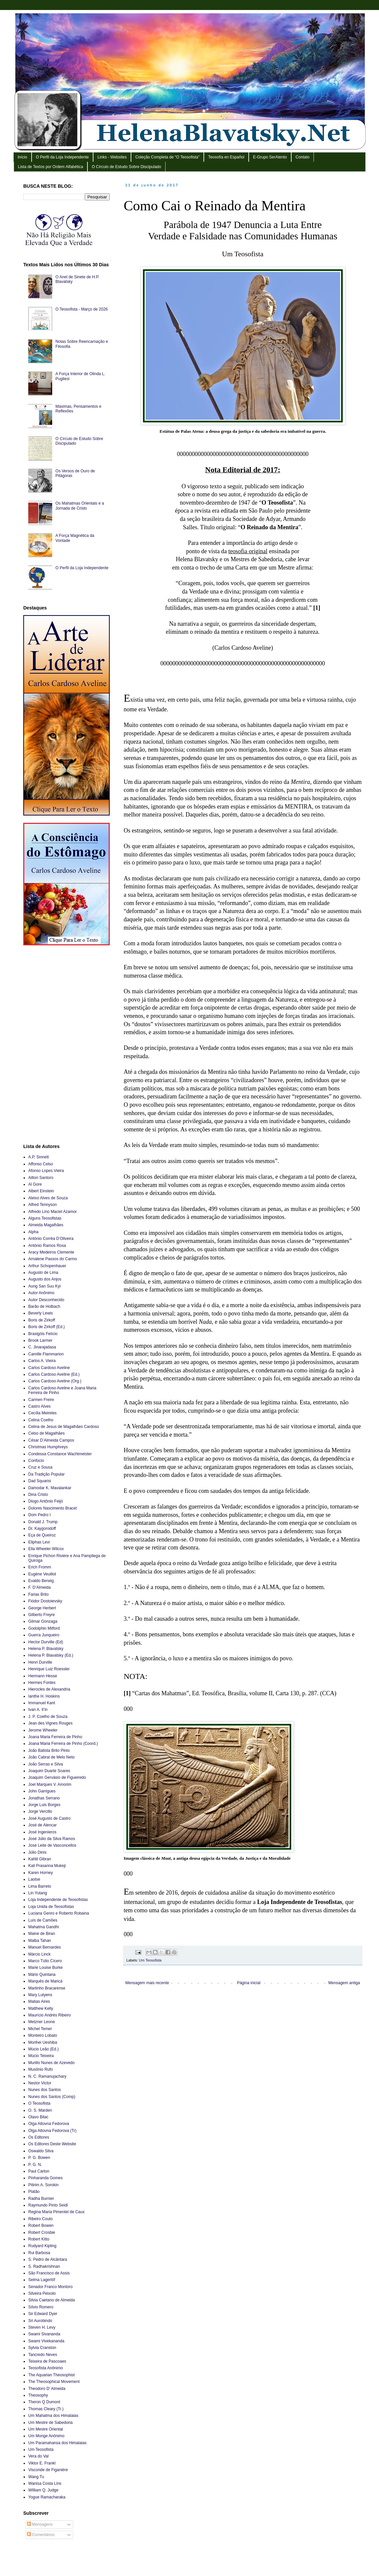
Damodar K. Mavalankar (49, 1488)
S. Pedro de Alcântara (47, 2259)
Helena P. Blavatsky (45, 1648)
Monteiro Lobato (42, 2035)
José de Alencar (42, 1825)
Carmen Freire (41, 1399)
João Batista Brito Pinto (49, 1750)
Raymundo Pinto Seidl (48, 2205)
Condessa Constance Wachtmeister (60, 1454)
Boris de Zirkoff (41, 1320)
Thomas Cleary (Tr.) (45, 2409)
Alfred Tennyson (42, 1204)
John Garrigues (42, 1791)
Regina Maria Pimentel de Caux (56, 2212)
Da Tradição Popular (46, 1474)
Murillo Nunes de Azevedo (51, 2062)
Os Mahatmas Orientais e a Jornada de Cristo (80, 505)
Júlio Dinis (37, 1852)
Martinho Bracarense (46, 1988)
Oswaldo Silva (41, 2151)
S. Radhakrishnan (44, 2266)
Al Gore (35, 1184)
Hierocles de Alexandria (49, 1689)
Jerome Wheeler (43, 1730)
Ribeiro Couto (40, 2219)
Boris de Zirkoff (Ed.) (46, 1326)
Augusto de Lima (43, 1272)
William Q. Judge (43, 2490)
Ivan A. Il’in (38, 1709)
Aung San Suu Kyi (44, 1286)
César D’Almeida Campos (51, 1440)
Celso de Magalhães (46, 1433)
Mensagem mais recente (147, 1983)
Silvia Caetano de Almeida (51, 2300)
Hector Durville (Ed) (45, 1642)
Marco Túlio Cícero (45, 1961)
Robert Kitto (38, 2239)
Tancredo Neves (42, 2354)
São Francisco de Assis (49, 2273)
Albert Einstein (41, 1191)
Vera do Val (38, 2456)
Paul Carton (38, 2171)
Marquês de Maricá (45, 1981)
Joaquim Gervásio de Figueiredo (57, 1777)
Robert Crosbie (41, 2232)
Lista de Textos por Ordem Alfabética (50, 166)
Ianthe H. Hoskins (44, 1696)
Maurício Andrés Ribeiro (49, 2015)
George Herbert (42, 1608)
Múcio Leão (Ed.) (43, 2049)
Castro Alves (39, 1406)
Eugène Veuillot (42, 1574)
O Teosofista (39, 2103)
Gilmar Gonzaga (42, 1621)
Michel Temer (40, 2028)
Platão (34, 2191)
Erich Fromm (39, 1567)
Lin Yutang (37, 1893)
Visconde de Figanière (48, 2469)
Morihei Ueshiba (42, 2042)
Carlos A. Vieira (42, 1360)
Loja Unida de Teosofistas (51, 1906)
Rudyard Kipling (42, 2245)
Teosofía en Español (226, 157)
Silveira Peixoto (42, 2293)
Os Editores (38, 2137)
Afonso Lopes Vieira (46, 1170)
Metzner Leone (41, 2021)
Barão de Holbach (44, 1306)
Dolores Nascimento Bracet (52, 1508)
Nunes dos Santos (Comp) (51, 2096)
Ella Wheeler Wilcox (46, 1548)
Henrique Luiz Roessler (49, 1669)
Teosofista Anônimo (45, 2368)
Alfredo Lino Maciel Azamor (52, 1211)
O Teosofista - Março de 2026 (82, 309)
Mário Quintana (42, 1974)
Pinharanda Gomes (45, 2178)
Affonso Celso (40, 1164)
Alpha (33, 1232)
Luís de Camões (42, 1920)
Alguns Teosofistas (45, 1218)
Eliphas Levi (39, 1542)
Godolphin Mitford (44, 1628)
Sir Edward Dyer (42, 2313)
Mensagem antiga (344, 1983)
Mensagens (40, 2524)
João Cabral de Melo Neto (51, 1757)
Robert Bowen (41, 2225)
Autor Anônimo (41, 1292)
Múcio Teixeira (41, 2055)
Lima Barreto (39, 1886)
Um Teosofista (150, 1960)
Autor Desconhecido (46, 1299)
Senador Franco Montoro (50, 2286)
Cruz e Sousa (40, 1467)
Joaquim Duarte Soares (49, 1770)
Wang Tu (36, 2476)
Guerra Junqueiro (43, 1635)
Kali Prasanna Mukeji (47, 1865)
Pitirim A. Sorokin (43, 2185)
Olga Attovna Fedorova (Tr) (52, 2130)
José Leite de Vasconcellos (52, 1845)
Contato (303, 157)
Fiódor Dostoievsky (45, 1601)
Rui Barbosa (39, 2252)
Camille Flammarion (46, 1354)
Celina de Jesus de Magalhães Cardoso (63, 1426)
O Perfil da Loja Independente (62, 157)
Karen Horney (40, 1872)
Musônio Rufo (40, 2069)
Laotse (34, 1879)
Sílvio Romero (40, 2307)
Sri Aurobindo (40, 2320)
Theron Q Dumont (44, 2402)
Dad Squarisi (39, 1481)
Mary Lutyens (40, 1994)
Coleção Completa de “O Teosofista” (167, 157)
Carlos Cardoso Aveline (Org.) (54, 1381)
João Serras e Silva (45, 1764)
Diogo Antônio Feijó (45, 1501)
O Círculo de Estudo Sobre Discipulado (126, 166)
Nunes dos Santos (44, 2089)
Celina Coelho (40, 1420)
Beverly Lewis (40, 1313)
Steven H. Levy (41, 2327)
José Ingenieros (42, 1832)
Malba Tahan (39, 1940)
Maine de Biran (41, 1933)
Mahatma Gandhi (43, 1927)
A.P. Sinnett (38, 1157)
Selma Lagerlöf (41, 2279)
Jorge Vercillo (40, 1811)
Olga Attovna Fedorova (48, 2123)
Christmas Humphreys (48, 1447)
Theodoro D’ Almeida (46, 2388)
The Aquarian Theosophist (51, 2375)
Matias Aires (39, 2001)
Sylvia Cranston (42, 2347)
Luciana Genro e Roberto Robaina (58, 1913)
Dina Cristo (38, 1494)
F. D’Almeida (39, 1587)
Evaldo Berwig (41, 1580)
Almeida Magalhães (45, 1225)
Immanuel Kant (41, 1703)
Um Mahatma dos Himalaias (53, 2415)
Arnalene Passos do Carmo (52, 1259)
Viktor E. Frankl (42, 2463)
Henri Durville (40, 1662)
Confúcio (36, 1460)
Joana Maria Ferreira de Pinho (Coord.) (63, 1743)
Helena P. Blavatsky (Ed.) (50, 1655)
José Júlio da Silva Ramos (51, 1838)
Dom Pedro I (39, 1515)
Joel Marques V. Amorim (49, 1784)
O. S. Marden (40, 2110)
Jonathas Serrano (44, 1798)
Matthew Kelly (40, 2008)
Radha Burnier (41, 2198)
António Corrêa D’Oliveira (50, 1238)
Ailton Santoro (40, 1177)
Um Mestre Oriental (45, 2429)
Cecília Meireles (42, 1413)
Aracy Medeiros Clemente (51, 1252)
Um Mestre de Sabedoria (50, 2422)
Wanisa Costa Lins (45, 2483)
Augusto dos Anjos (44, 1279)
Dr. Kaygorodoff (42, 1528)
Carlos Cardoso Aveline (49, 1367)
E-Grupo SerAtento (270, 157)
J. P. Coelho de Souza (47, 1716)
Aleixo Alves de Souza (48, 1198)
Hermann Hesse (42, 1676)
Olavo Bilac (38, 2117)
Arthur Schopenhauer (47, 1266)
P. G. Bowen (39, 2157)
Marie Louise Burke (45, 1967)
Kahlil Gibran (39, 1859)
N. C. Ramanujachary (47, 2076)
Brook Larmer (40, 1340)
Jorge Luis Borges (44, 1804)
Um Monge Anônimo (46, 2436)
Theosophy (38, 2395)
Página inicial (249, 1983)
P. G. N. (35, 2164)
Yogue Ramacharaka (46, 2497)
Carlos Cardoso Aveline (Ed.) (54, 1374)
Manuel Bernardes (44, 1947)
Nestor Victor (39, 2083)
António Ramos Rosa (47, 1245)
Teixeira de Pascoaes (47, 2361)
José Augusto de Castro (49, 1818)
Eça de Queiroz (42, 1535)
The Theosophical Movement (54, 2381)
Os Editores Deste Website (52, 2144)
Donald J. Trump (43, 1522)
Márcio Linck (39, 1954)
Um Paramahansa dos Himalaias (57, 2443)
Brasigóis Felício (43, 1333)
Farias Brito (38, 1594)
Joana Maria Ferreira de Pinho (55, 1737)
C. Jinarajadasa (42, 1347)
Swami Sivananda (44, 2334)
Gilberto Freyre (41, 1614)
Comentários (41, 2534)
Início (22, 157)
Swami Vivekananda (46, 2341)
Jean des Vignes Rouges (50, 1723)
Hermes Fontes (42, 1682)
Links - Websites (112, 157)
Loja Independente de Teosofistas (58, 1899)
